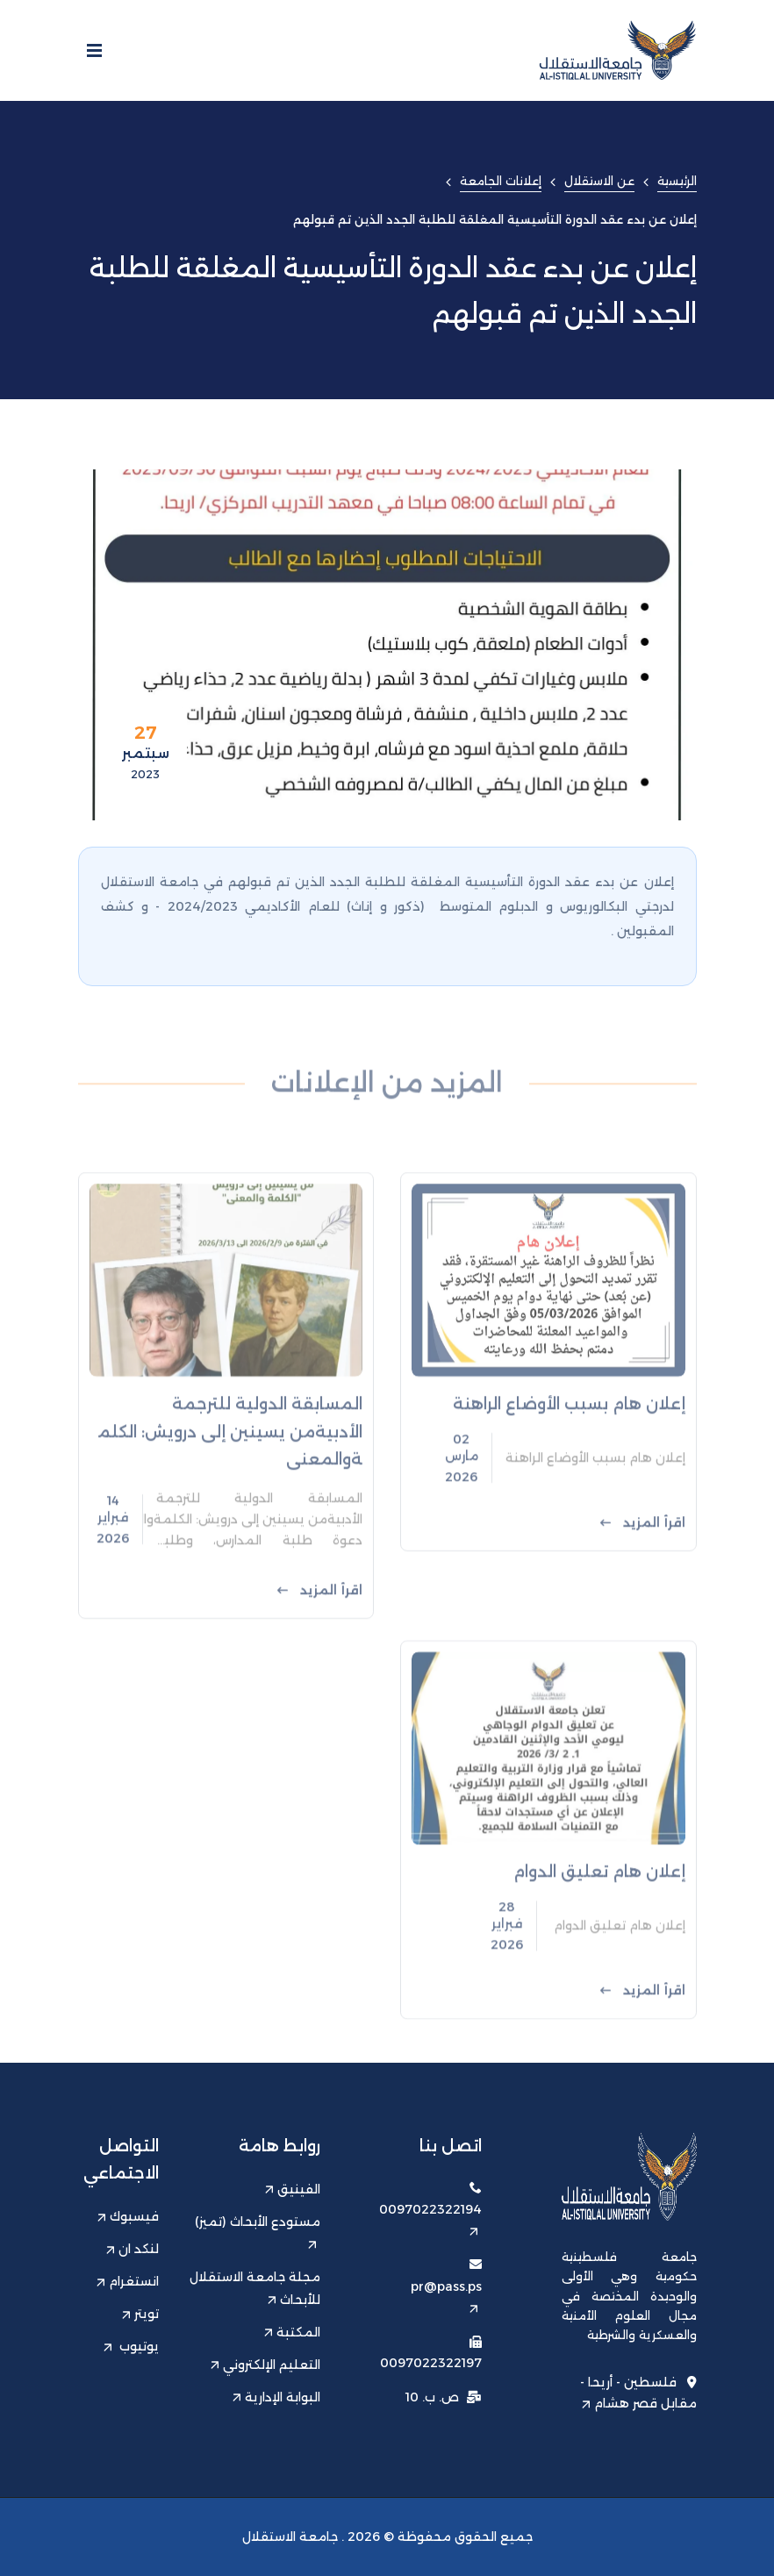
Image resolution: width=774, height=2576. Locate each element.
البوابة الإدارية (276, 2397)
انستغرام (128, 2281)
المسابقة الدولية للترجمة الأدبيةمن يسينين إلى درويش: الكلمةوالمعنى (230, 1485)
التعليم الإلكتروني (265, 2364)
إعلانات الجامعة (500, 181)
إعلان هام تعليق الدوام (599, 1918)
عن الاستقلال (599, 181)
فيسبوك (128, 2216)
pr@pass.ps (446, 2296)
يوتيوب (131, 2346)
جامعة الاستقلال (290, 2536)
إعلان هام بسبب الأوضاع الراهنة (569, 1458)
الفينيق (292, 2189)
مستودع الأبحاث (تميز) (257, 2232)
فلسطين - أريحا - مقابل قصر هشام (638, 2392)
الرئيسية (677, 181)
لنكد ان (132, 2249)
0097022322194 (430, 2218)
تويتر (140, 2314)
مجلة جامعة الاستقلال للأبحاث (255, 2288)
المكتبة (292, 2332)
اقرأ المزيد (642, 1576)
